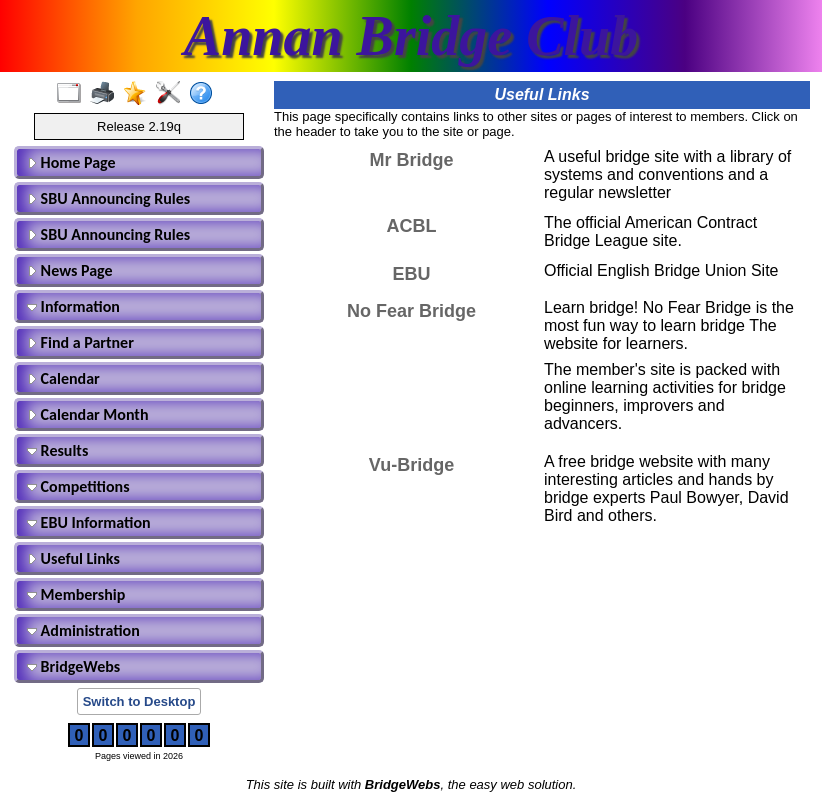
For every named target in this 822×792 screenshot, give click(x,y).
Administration (83, 630)
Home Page (71, 162)
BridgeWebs (73, 666)
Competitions (78, 486)
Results (57, 450)
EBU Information (89, 522)
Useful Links (73, 558)
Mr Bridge (411, 160)
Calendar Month (88, 414)
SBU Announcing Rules (108, 198)
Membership (76, 594)
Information (73, 306)
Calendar (63, 378)
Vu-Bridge (411, 465)
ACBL (412, 226)
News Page (70, 270)
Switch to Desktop (139, 701)
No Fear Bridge (411, 311)
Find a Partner (80, 342)
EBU (411, 274)
